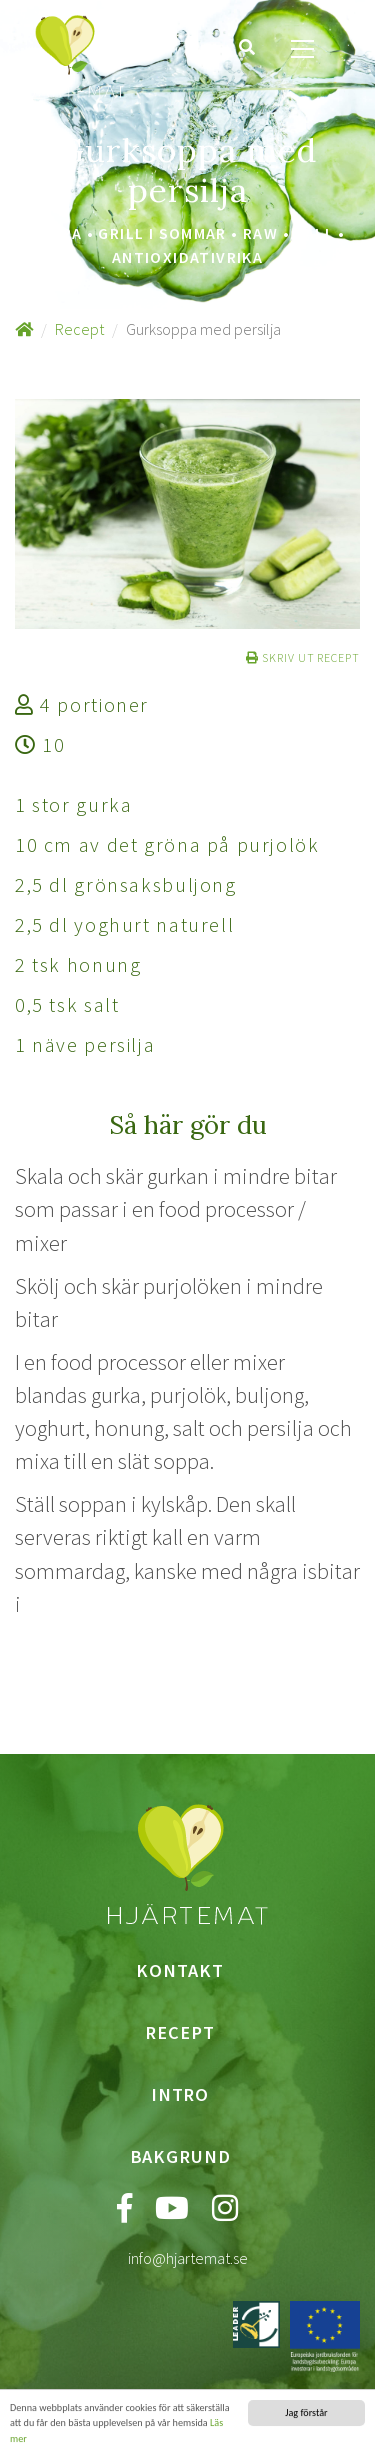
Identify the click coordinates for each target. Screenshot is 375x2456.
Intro (180, 2094)
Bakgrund (180, 2156)
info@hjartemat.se (188, 2258)
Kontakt (179, 1970)
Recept (79, 329)
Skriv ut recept (303, 657)
